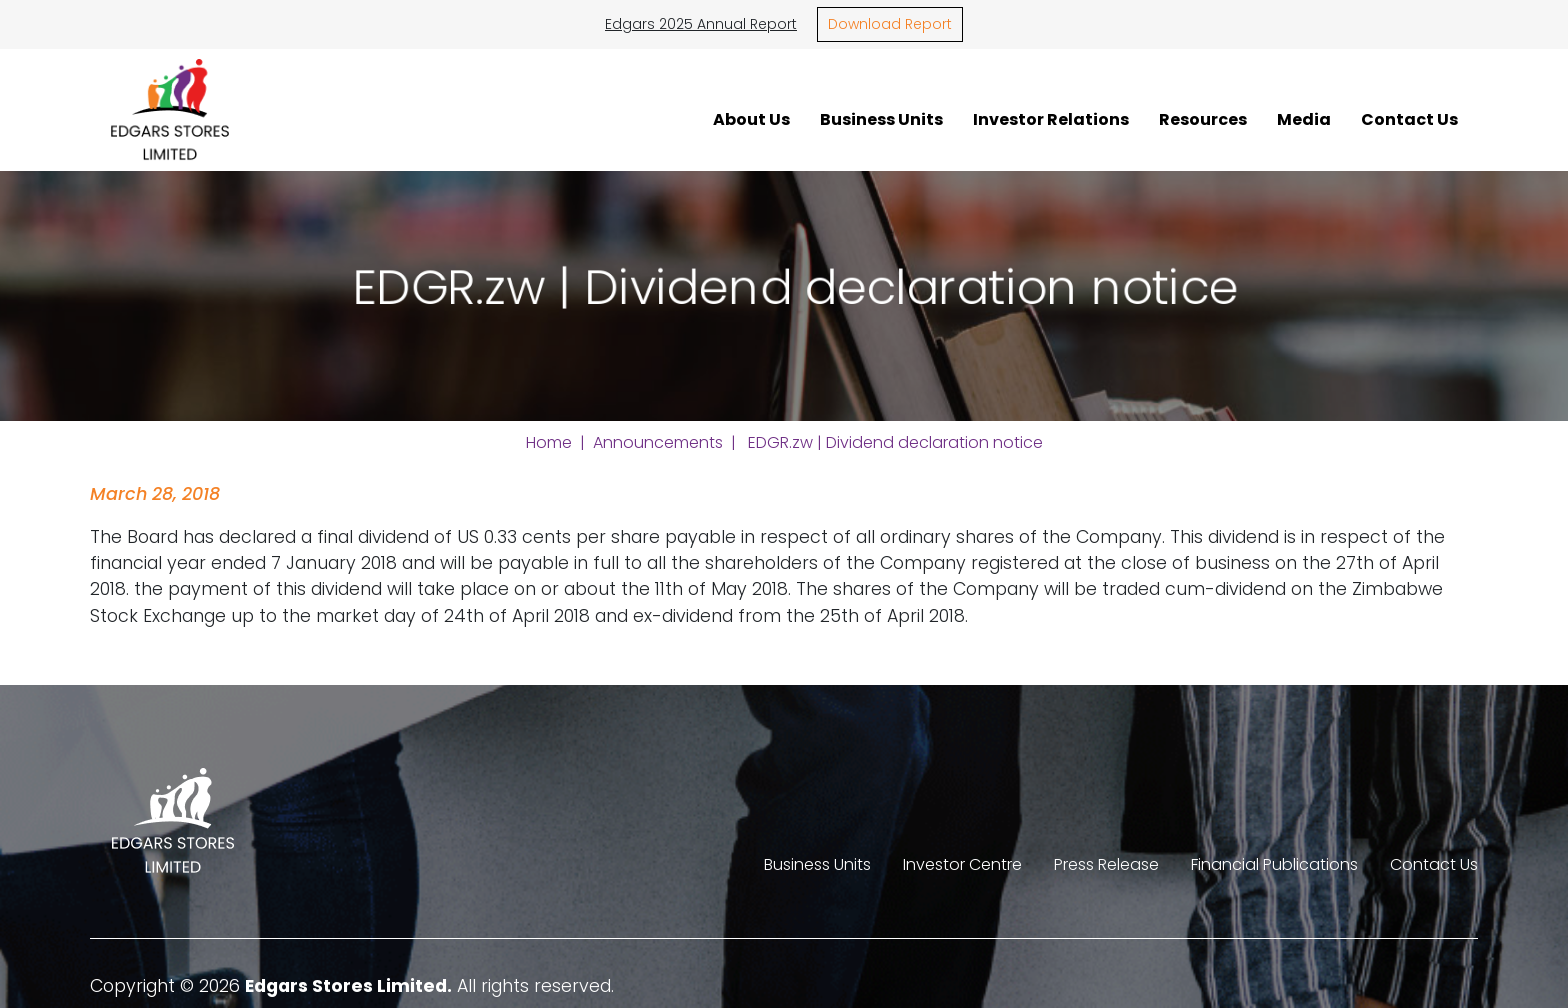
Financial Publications (1274, 864)
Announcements (658, 442)
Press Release (1106, 864)
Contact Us (1409, 119)
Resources (1203, 119)
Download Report (890, 24)
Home (549, 442)
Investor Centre (962, 864)
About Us (751, 119)
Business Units (881, 119)
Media (1304, 119)
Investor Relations (1051, 119)
